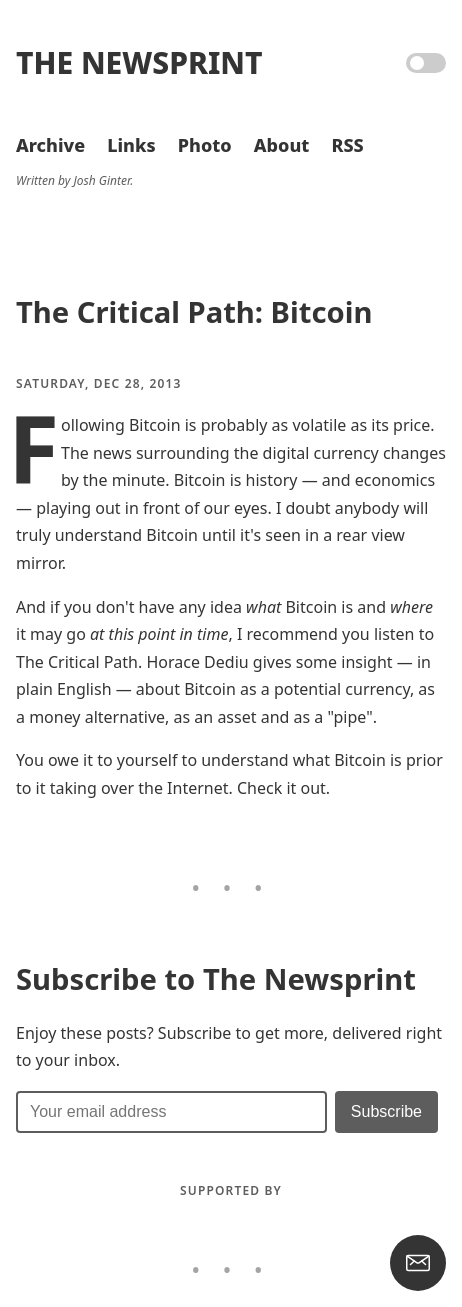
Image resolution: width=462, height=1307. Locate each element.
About (281, 145)
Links (131, 145)
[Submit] (386, 1112)
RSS (347, 145)
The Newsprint (139, 62)
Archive (50, 145)
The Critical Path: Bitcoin (194, 312)
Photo (205, 145)
